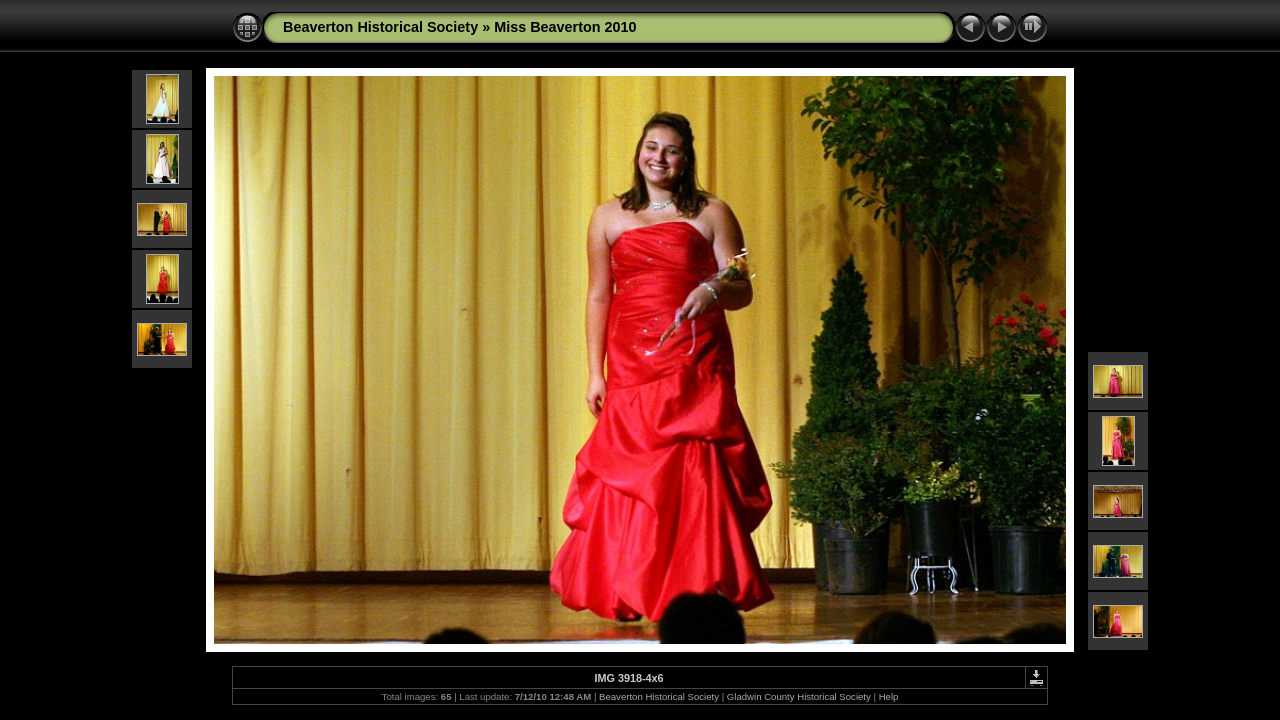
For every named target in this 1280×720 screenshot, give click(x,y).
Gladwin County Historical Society (799, 696)
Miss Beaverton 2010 (565, 27)
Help (889, 696)
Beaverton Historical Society (380, 27)
